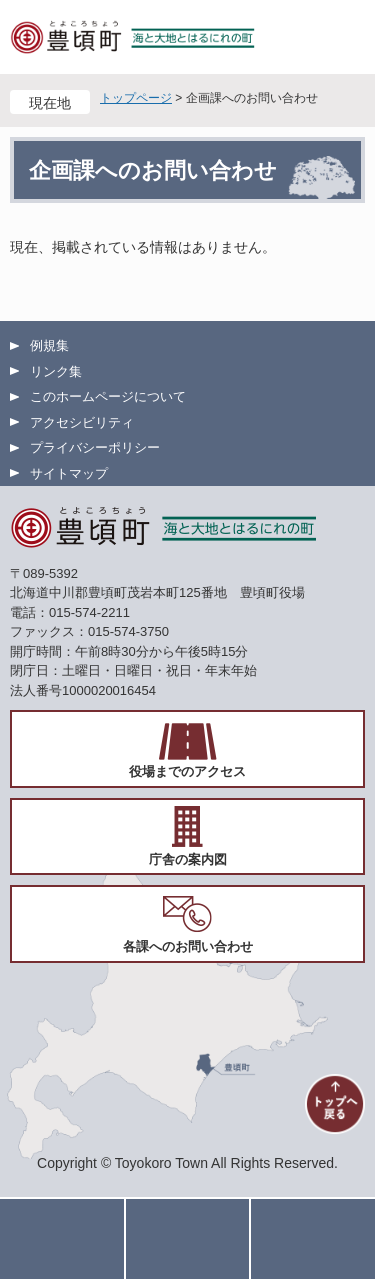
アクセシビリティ (82, 422)
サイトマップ (69, 473)
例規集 (49, 345)
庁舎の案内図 (188, 859)
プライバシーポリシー (95, 447)
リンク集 (56, 371)
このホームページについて (108, 396)
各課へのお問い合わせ (188, 946)
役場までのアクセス (187, 771)
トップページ (136, 98)
